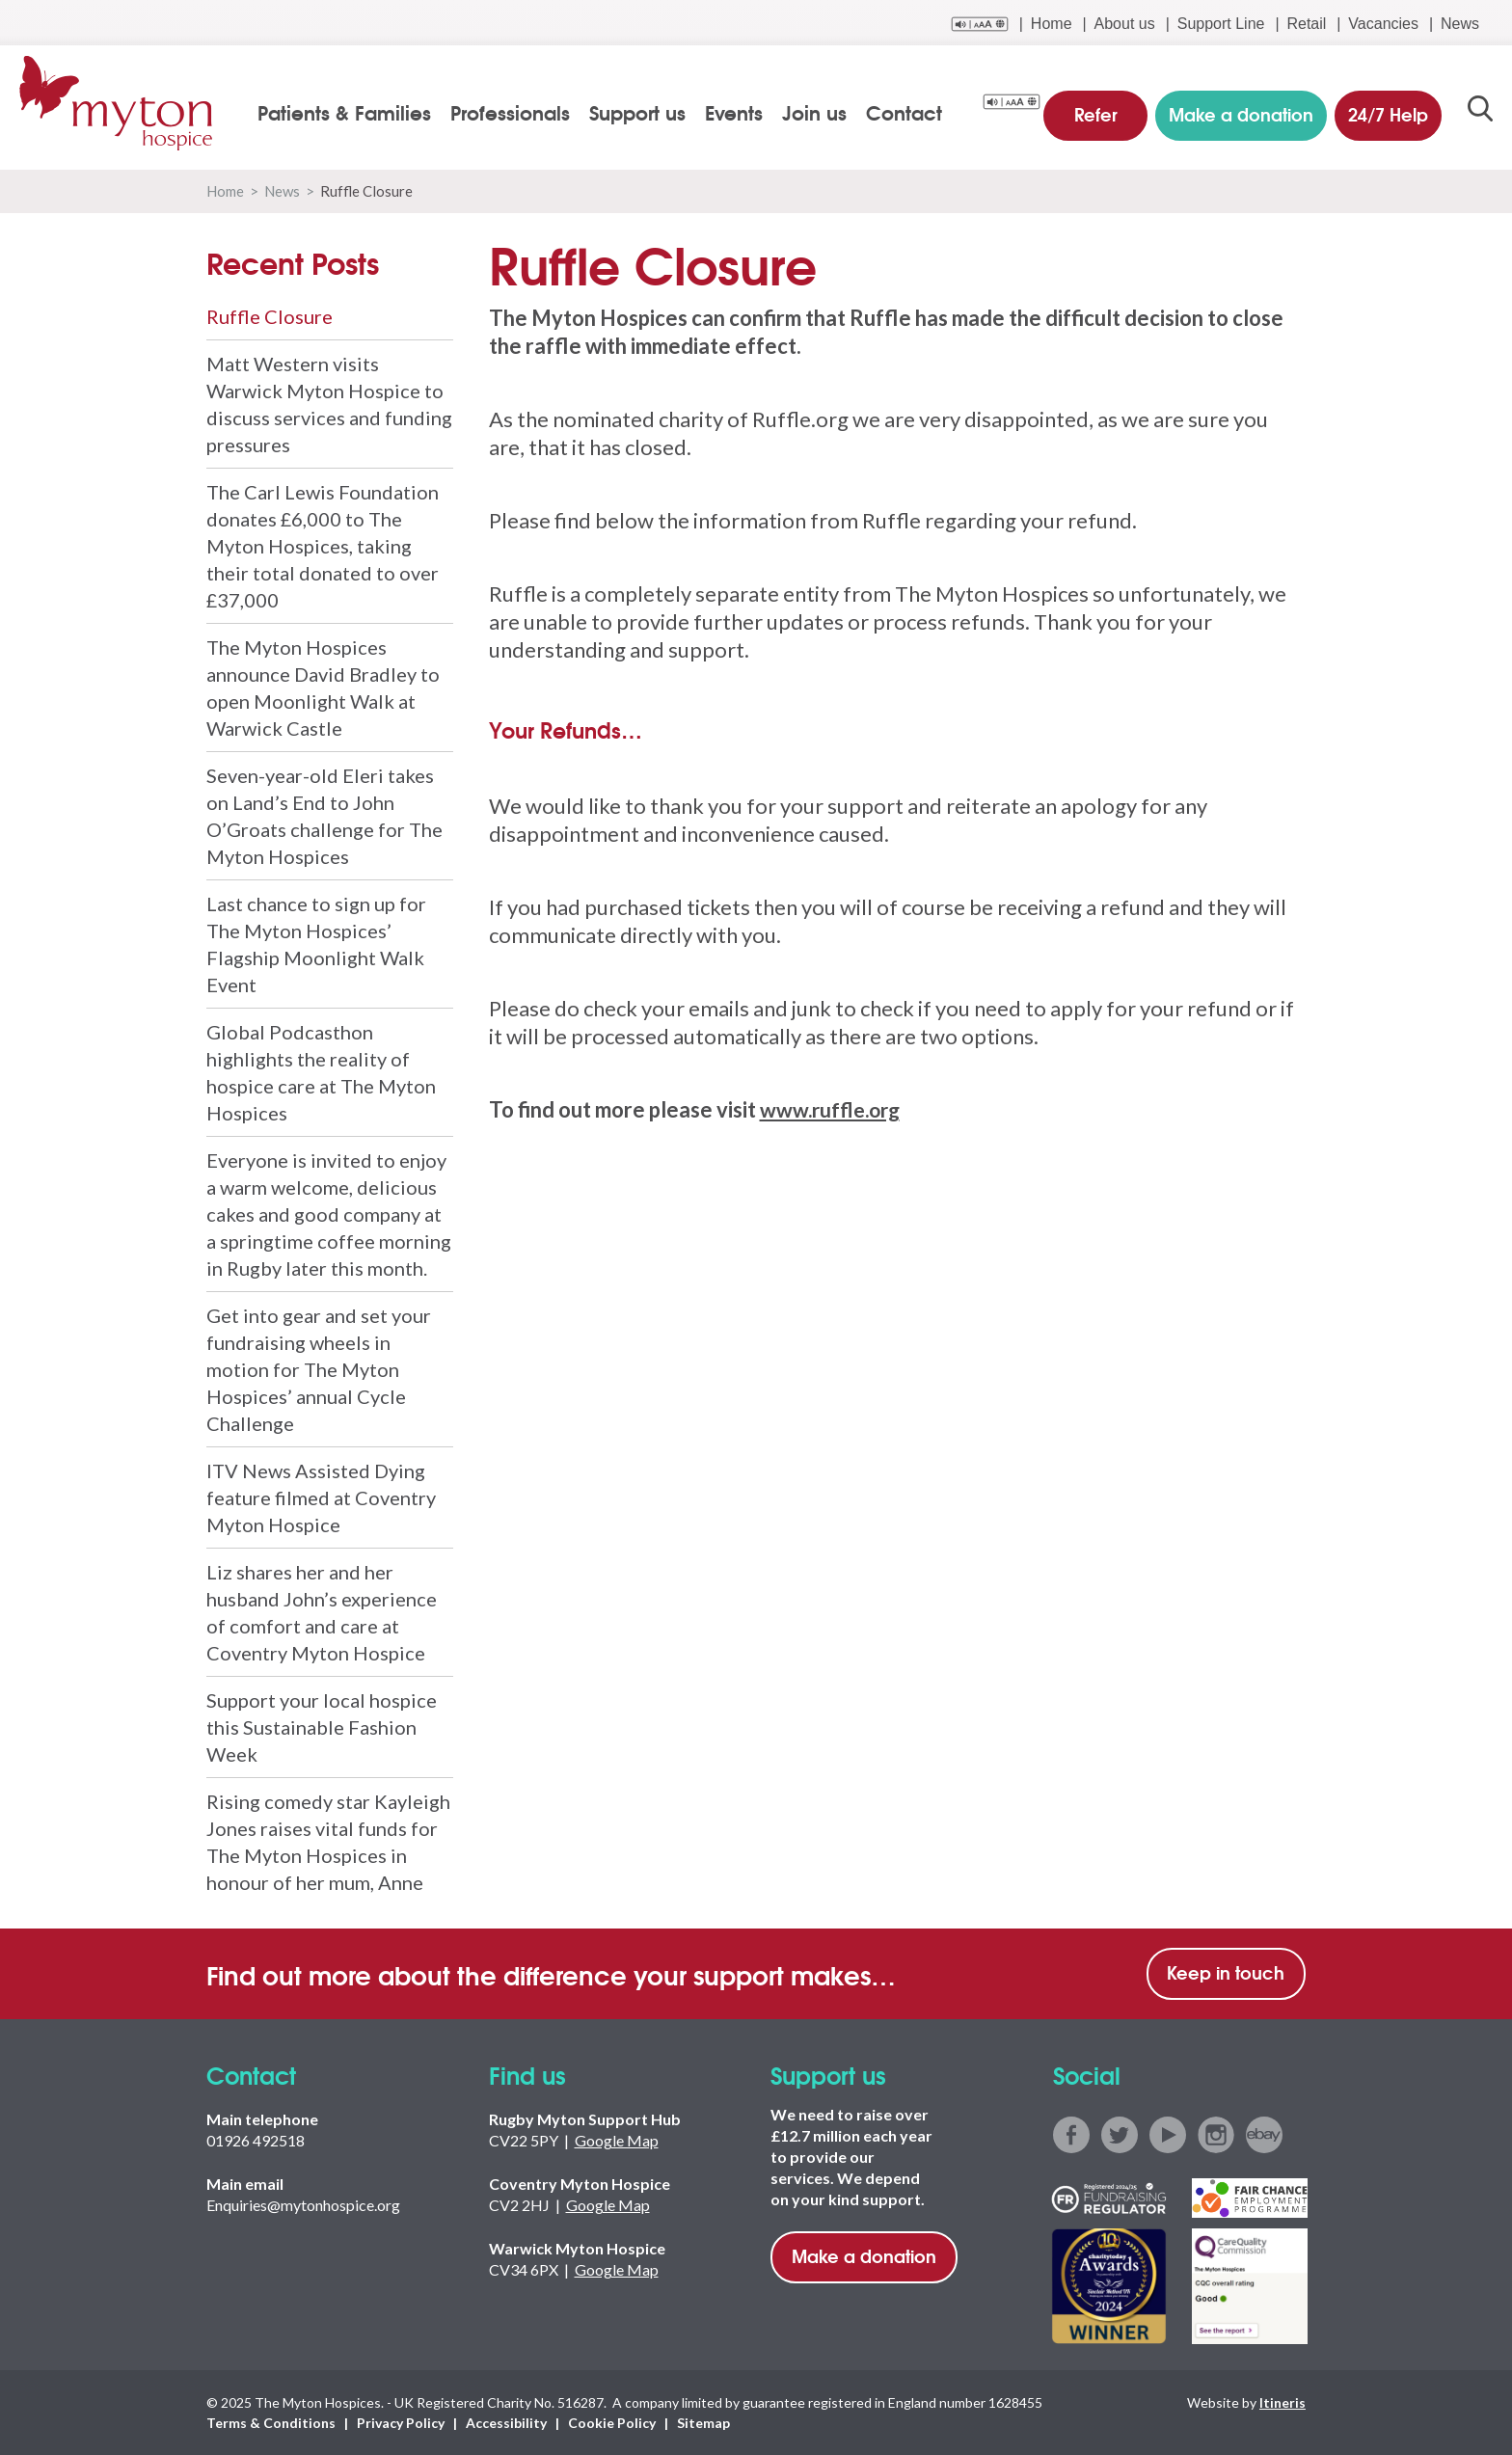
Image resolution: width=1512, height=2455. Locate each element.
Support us (639, 111)
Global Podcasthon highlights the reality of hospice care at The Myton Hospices (321, 1072)
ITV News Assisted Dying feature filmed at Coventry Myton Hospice (321, 1497)
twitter (1119, 2135)
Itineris (1282, 2402)
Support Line (1221, 23)
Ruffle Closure (269, 316)
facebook (1071, 2135)
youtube (1167, 2135)
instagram (1216, 2135)
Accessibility (506, 2423)
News (1460, 23)
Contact (906, 111)
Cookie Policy (612, 2423)
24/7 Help (1385, 109)
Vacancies (1383, 23)
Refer (1097, 109)
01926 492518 (255, 2140)
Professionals (512, 111)
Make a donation (864, 2255)
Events (736, 111)
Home (1051, 23)
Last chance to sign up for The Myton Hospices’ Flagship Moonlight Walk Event (316, 944)
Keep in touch (1225, 1971)
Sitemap (703, 2423)
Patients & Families (346, 111)
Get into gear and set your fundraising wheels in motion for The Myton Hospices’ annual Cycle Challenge (318, 1369)
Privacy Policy (401, 2423)
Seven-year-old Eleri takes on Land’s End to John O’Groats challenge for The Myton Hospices (324, 816)
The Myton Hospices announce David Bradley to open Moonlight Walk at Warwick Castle (323, 687)
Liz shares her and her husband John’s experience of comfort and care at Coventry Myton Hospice (321, 1612)
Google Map (617, 2140)
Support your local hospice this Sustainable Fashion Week (321, 1727)
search (1480, 112)
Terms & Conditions (271, 2423)
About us (1124, 23)
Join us (816, 111)
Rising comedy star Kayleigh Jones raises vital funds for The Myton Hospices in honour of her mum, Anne (328, 1842)
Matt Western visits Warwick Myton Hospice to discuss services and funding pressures (329, 404)
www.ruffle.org (833, 1109)
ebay (1264, 2135)
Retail (1306, 23)
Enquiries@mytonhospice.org (303, 2205)
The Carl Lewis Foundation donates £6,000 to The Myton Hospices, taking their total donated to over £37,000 (322, 545)
